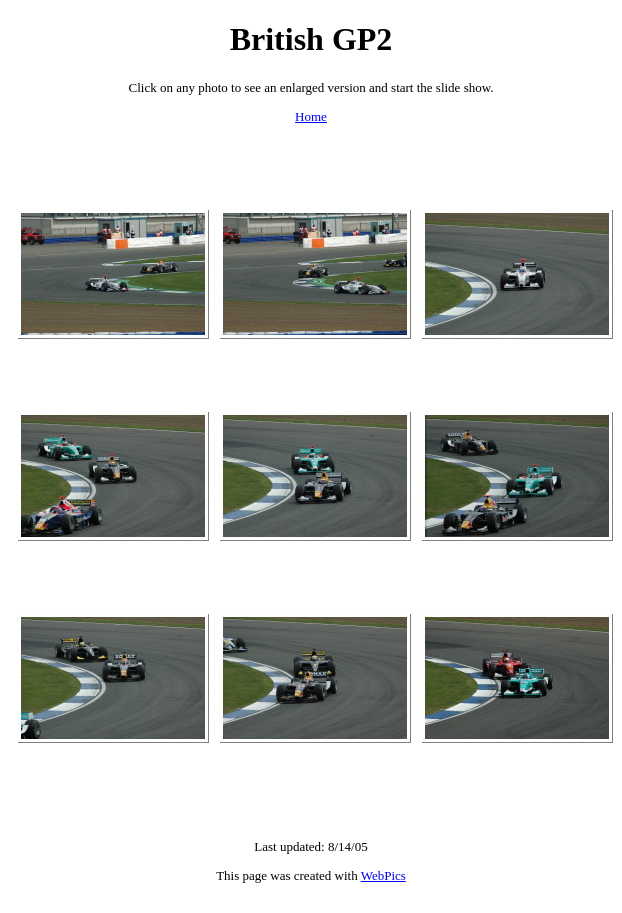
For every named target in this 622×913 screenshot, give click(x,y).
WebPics (383, 875)
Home (311, 116)
